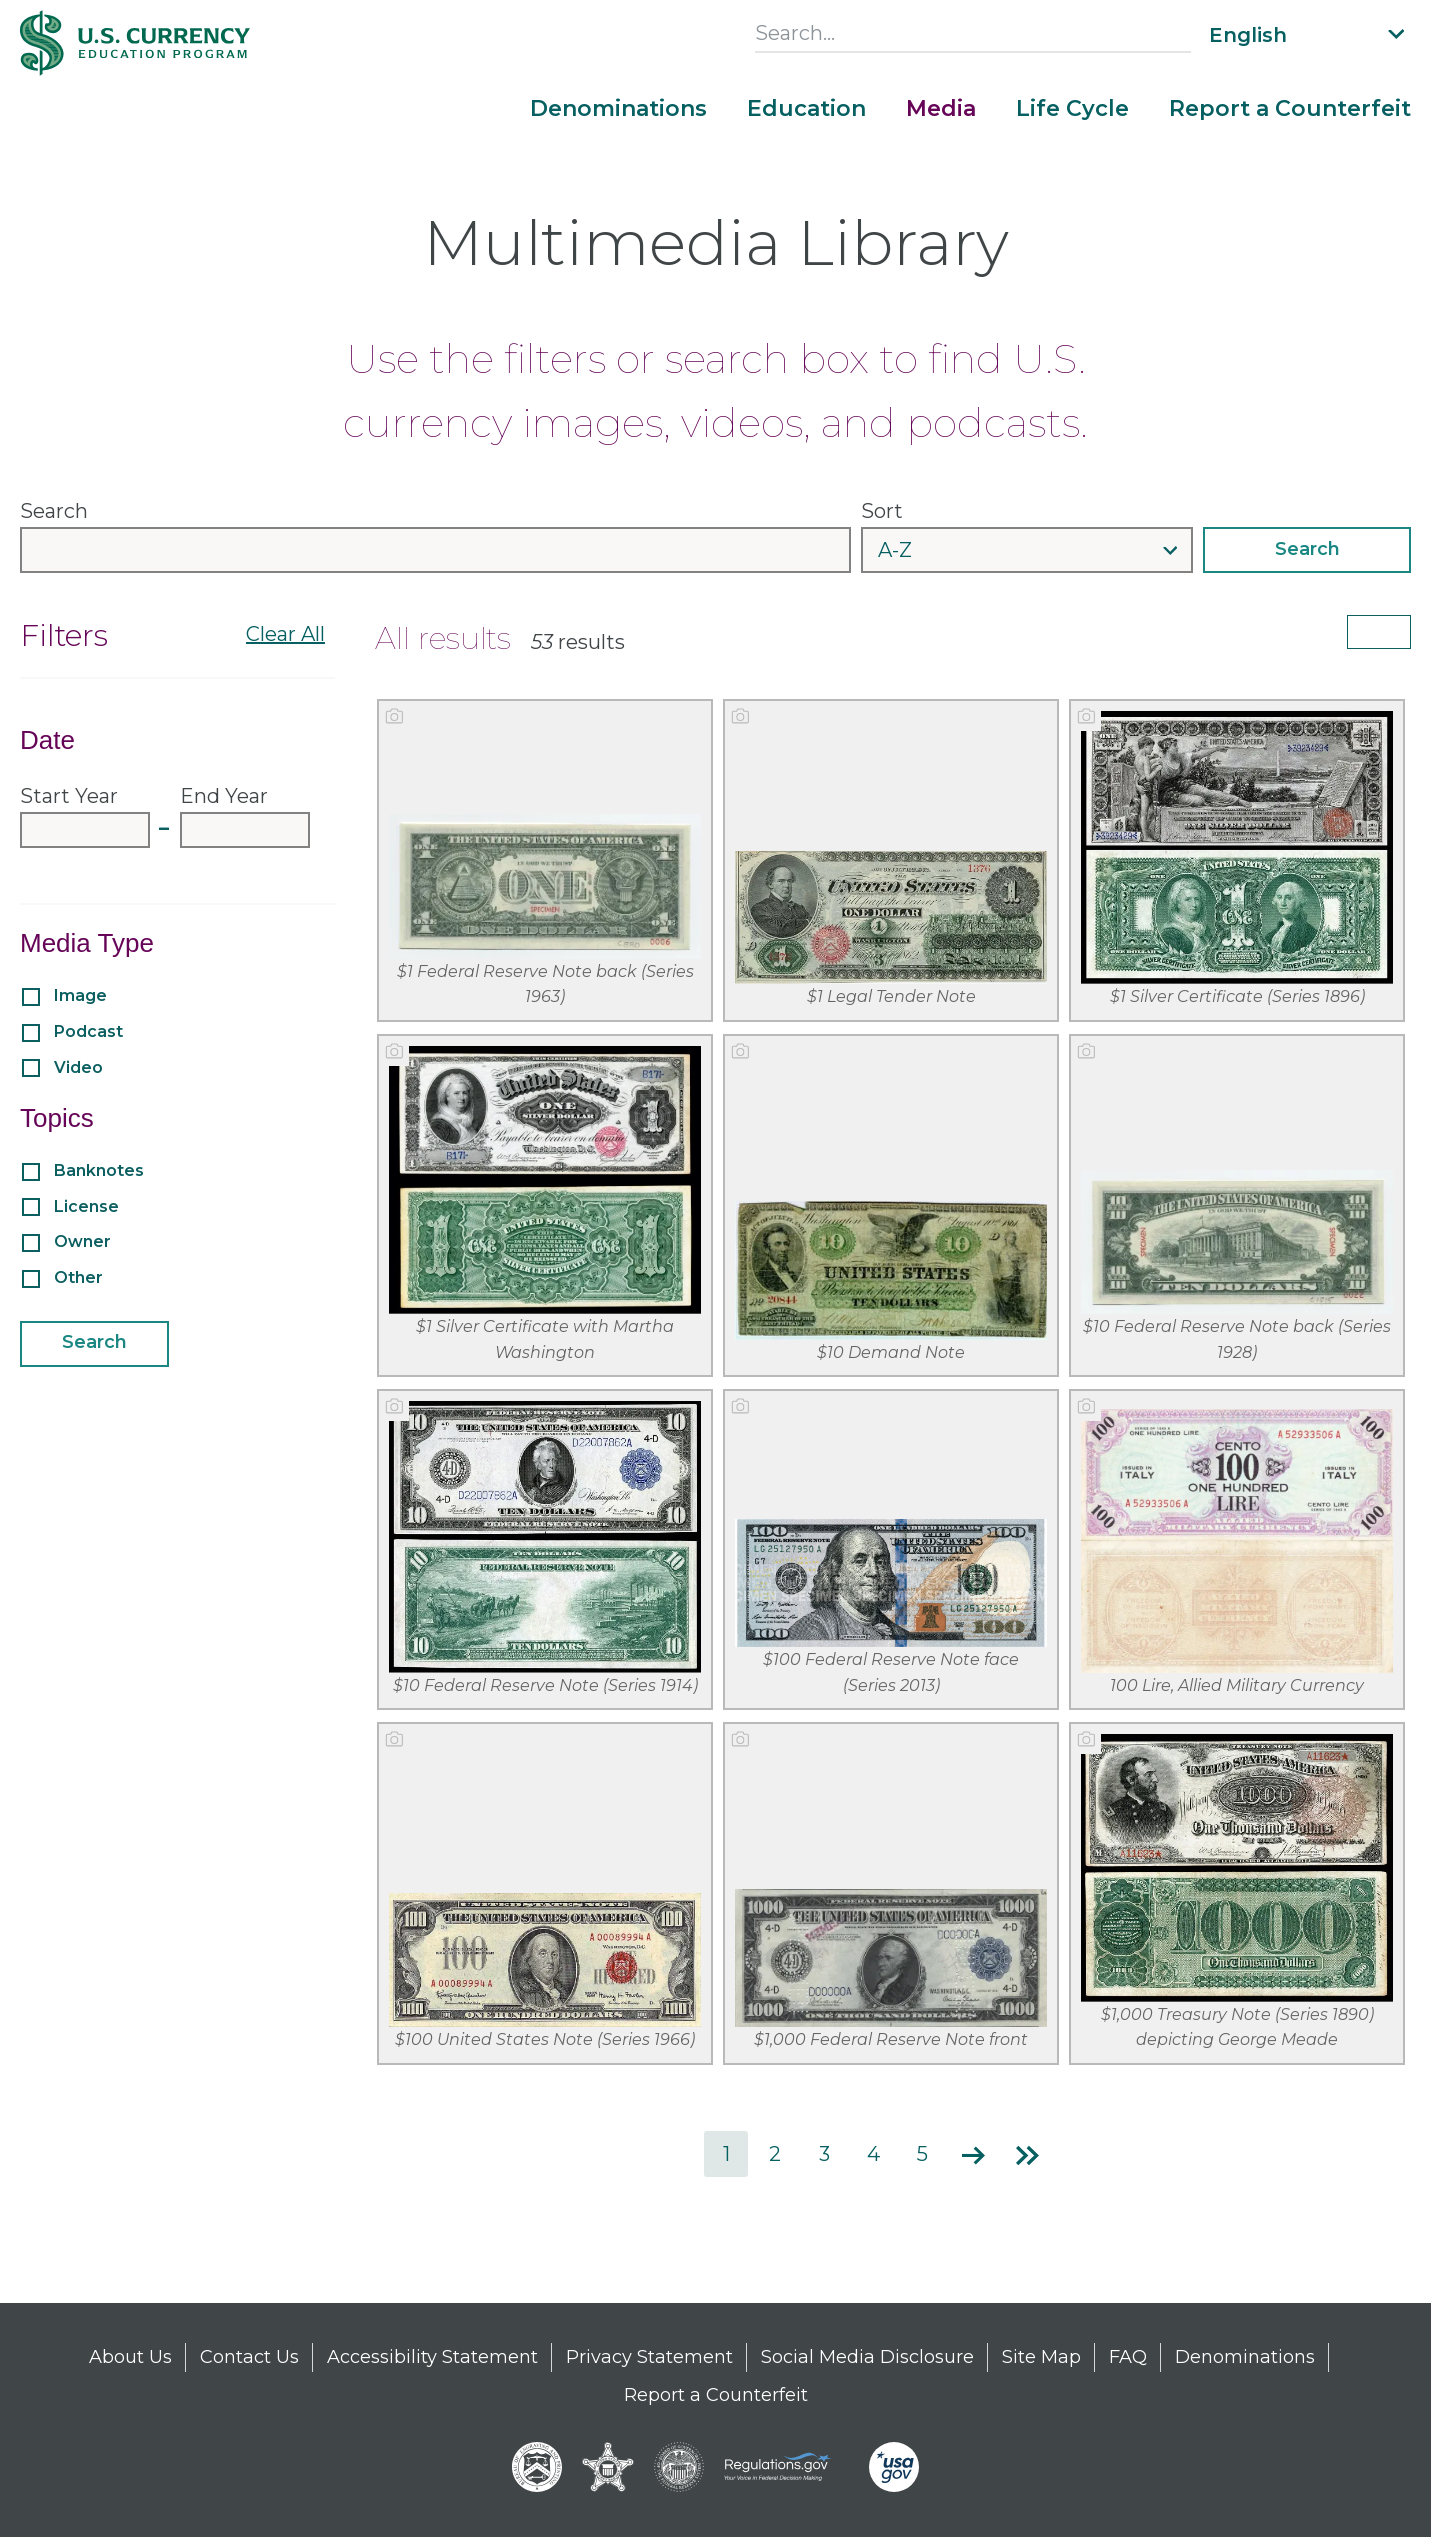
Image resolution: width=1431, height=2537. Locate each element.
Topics (57, 1118)
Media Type (87, 943)
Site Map (1041, 2357)
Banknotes (97, 1170)
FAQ (1128, 2357)
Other (76, 1277)
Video (76, 1067)
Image (78, 995)
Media (941, 109)
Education (806, 109)
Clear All (285, 634)
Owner (80, 1241)
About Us (130, 2357)
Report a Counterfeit (1290, 109)
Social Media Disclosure (867, 2357)
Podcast (86, 1031)
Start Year (69, 796)
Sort (882, 511)
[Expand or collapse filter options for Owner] (339, 1241)
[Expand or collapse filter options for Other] (339, 1277)
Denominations (618, 109)
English (1248, 35)
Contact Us (249, 2357)
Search (54, 511)
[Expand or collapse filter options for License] (339, 1205)
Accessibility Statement (432, 2357)
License (84, 1206)
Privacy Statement (649, 2357)
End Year (224, 796)
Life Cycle (1072, 109)
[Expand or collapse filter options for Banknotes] (339, 1170)
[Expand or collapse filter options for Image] (339, 995)
